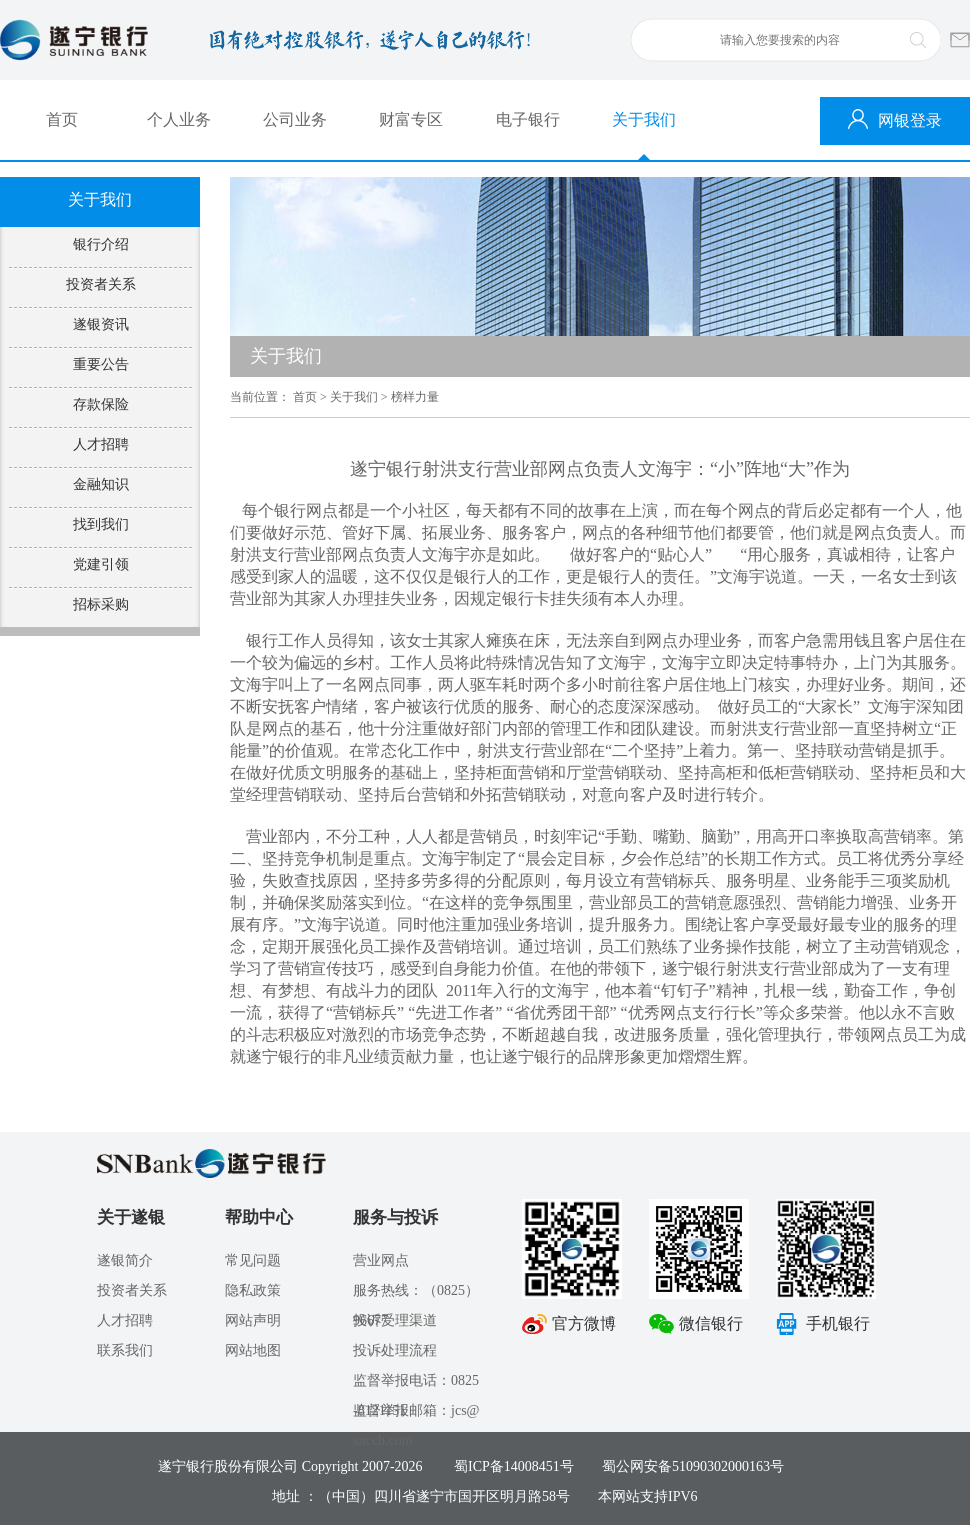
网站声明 (253, 1320)
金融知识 (101, 484)
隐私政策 (253, 1290)
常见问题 (253, 1260)
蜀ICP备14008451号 (514, 1466)
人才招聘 (101, 444)
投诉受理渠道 (395, 1320)
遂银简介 (125, 1260)
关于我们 (644, 119)
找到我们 (101, 524)
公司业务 (295, 119)
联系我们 (125, 1350)
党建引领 (101, 564)
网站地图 (253, 1350)
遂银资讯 (101, 324)
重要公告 (101, 364)
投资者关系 (101, 284)
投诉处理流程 (395, 1350)
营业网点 (381, 1260)
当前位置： (260, 397)
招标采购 (101, 604)
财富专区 (411, 119)
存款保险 (101, 404)
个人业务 (179, 119)
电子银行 (528, 119)
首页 (62, 119)
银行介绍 (101, 244)
